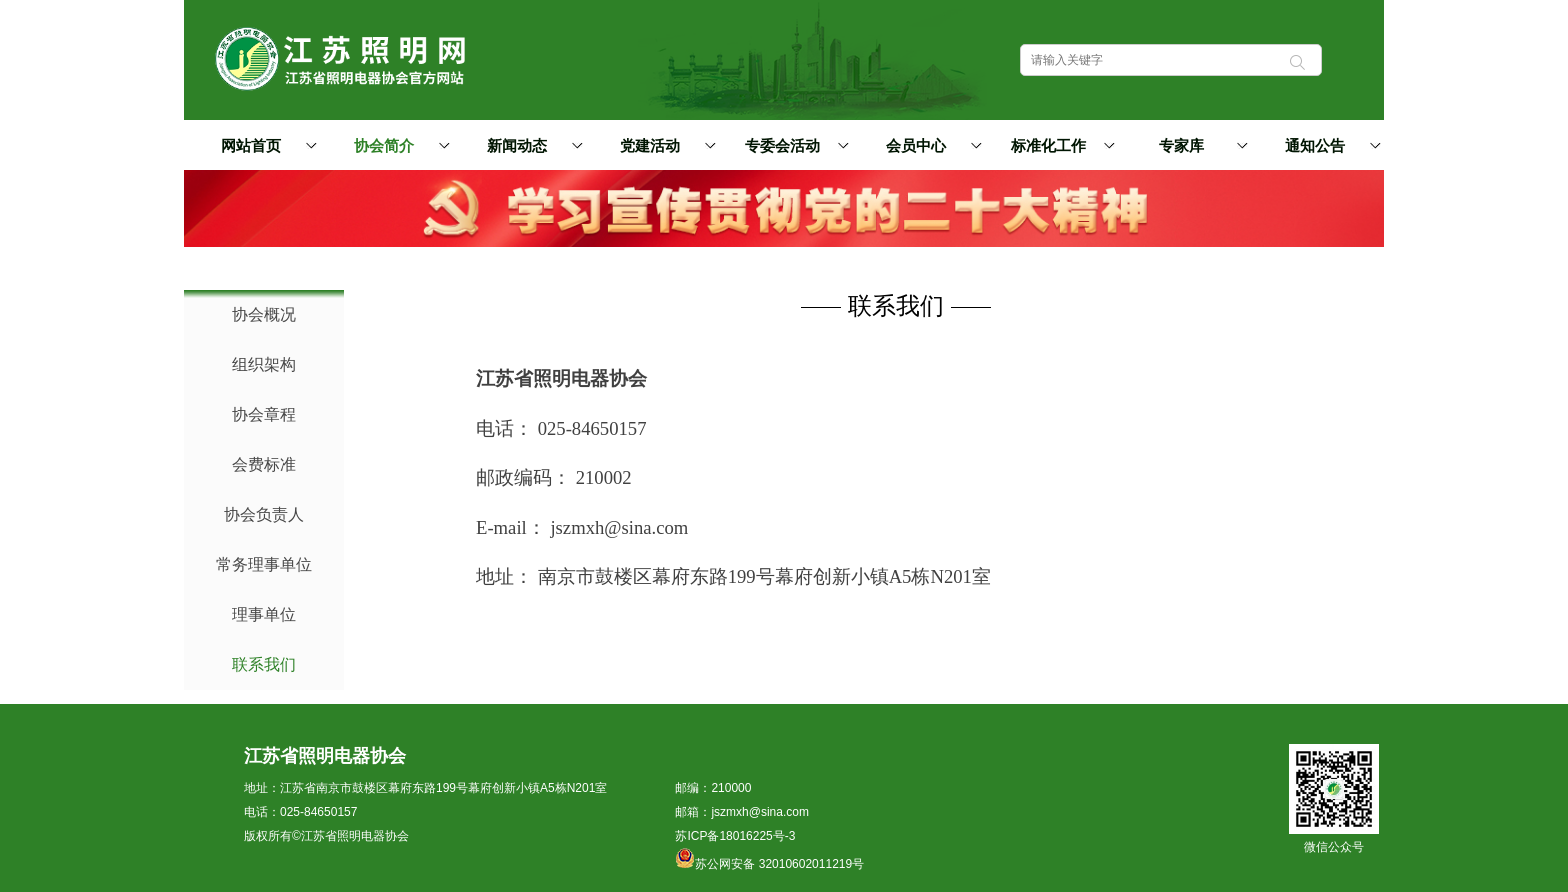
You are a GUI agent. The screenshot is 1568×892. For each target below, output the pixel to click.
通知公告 (1330, 145)
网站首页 (251, 146)
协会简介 (399, 145)
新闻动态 (532, 145)
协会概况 (264, 314)
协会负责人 (264, 514)
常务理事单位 (264, 564)
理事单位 (264, 614)
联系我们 (264, 664)
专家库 (1200, 145)
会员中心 (931, 145)
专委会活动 (793, 145)
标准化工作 (1059, 145)
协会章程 (264, 414)
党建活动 (665, 145)
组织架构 (264, 364)
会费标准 (264, 464)
